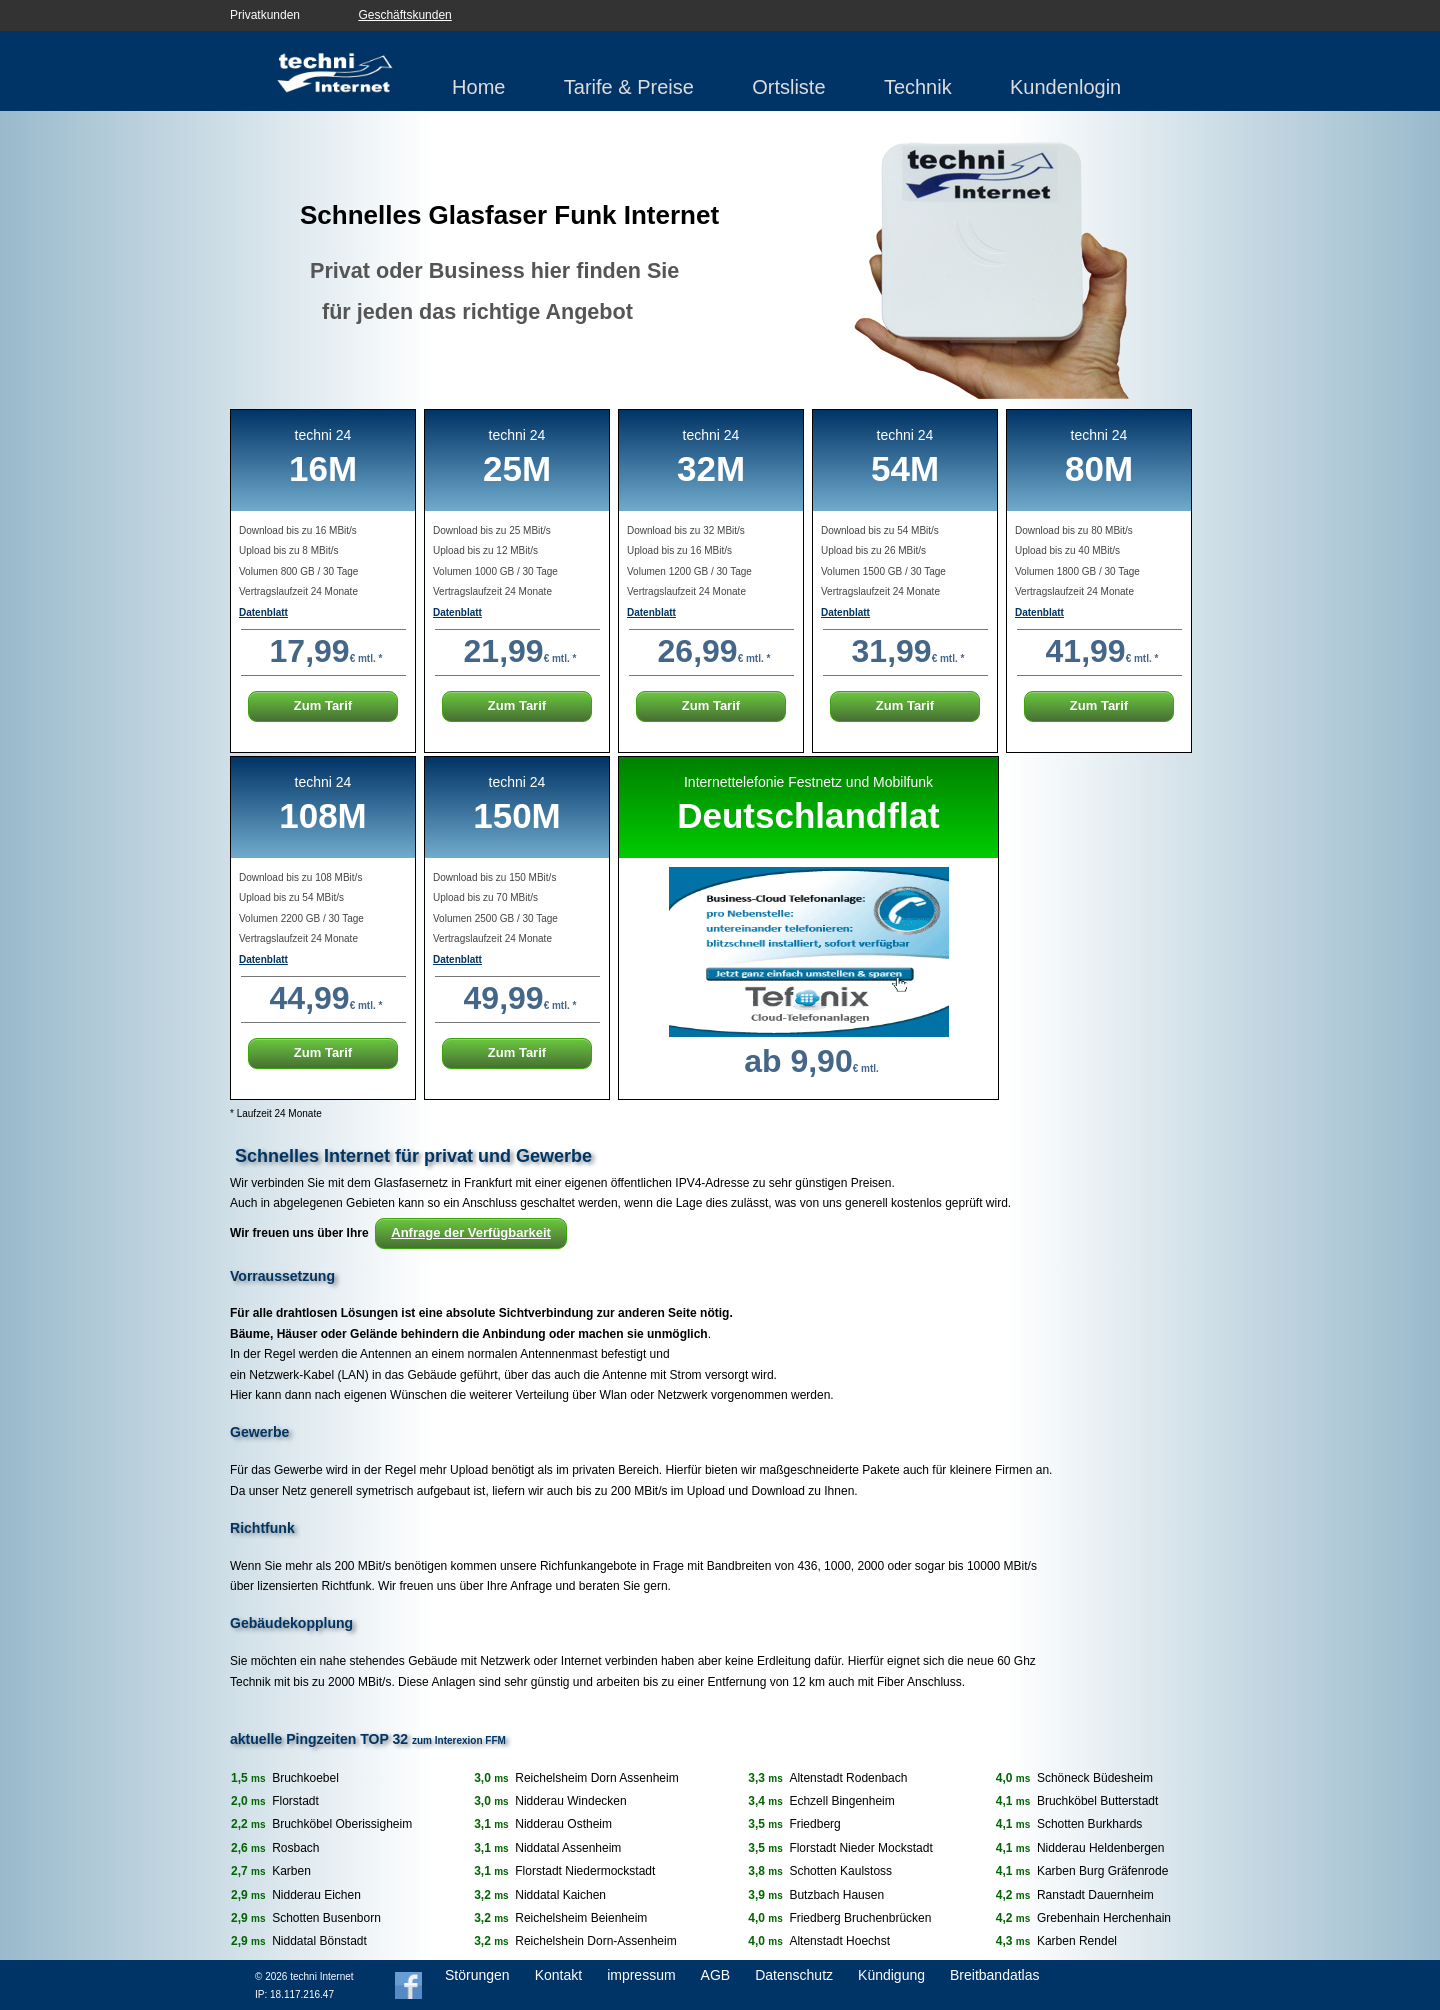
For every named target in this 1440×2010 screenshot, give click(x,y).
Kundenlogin (1065, 87)
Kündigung (891, 1975)
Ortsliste (788, 87)
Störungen (477, 1975)
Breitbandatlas (995, 1975)
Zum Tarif (323, 705)
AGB (716, 1975)
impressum (641, 1975)
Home (478, 87)
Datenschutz (794, 1975)
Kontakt (558, 1975)
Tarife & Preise (629, 87)
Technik (918, 87)
